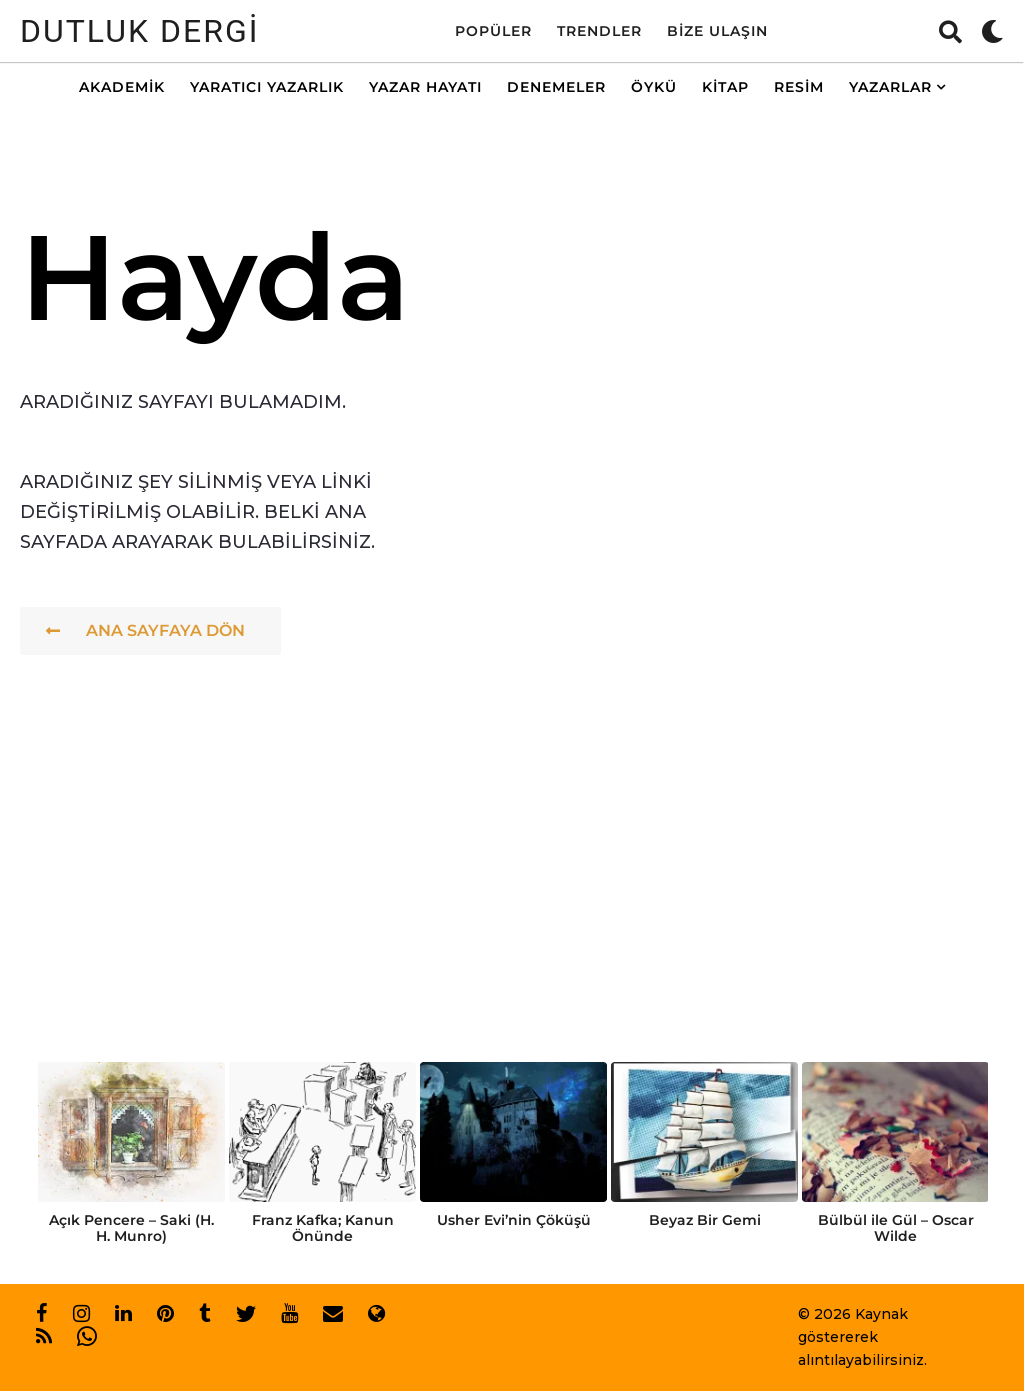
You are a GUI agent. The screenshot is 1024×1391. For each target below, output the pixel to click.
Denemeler (556, 87)
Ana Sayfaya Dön (145, 630)
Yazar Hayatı (425, 87)
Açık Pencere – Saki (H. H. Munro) (131, 1228)
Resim (799, 87)
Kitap (725, 87)
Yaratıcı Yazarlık (267, 87)
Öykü (654, 87)
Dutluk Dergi (139, 31)
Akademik (122, 87)
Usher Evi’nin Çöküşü (514, 1220)
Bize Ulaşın (717, 31)
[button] (950, 31)
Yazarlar (890, 87)
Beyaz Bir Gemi (705, 1220)
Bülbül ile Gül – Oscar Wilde (896, 1228)
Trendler (599, 31)
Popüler (493, 31)
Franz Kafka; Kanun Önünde (323, 1228)
